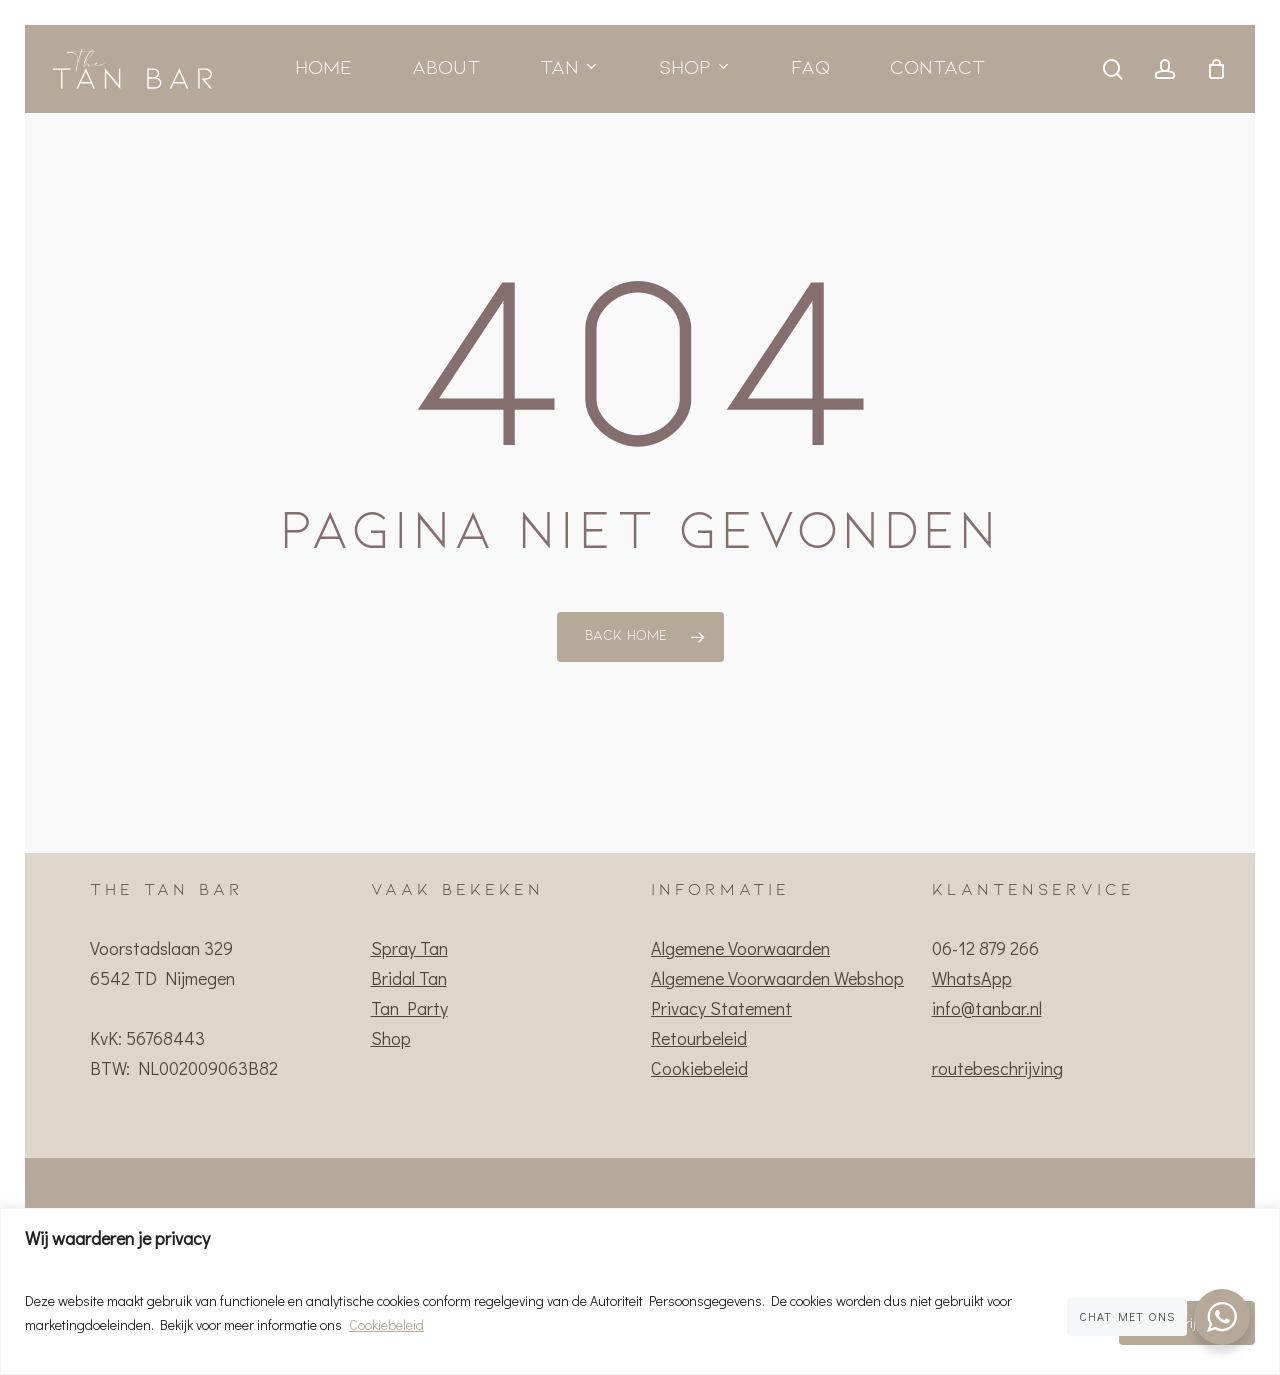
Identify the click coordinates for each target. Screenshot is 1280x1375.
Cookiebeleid (386, 1324)
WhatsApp (972, 978)
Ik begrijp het (1187, 1322)
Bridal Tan (409, 978)
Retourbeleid (699, 1038)
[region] (640, 1291)
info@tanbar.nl (987, 1008)
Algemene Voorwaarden (740, 948)
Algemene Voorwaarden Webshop (777, 978)
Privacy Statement (721, 1008)
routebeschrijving (997, 1068)
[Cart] (1216, 69)
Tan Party (409, 1008)
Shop (391, 1038)
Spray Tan (409, 948)
